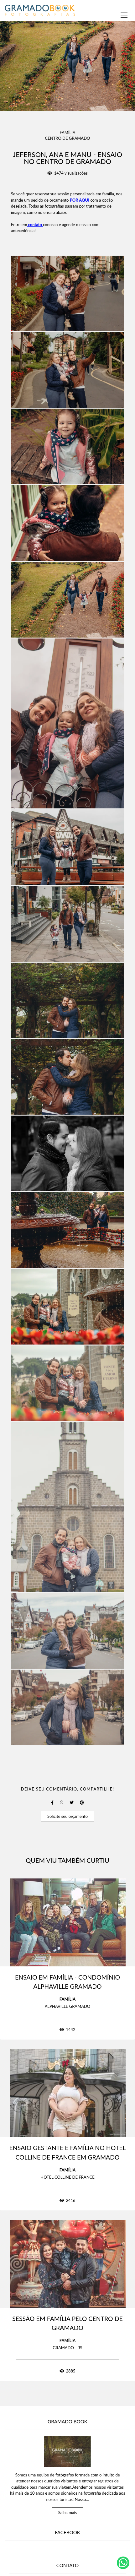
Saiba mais (67, 2512)
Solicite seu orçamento (67, 1816)
